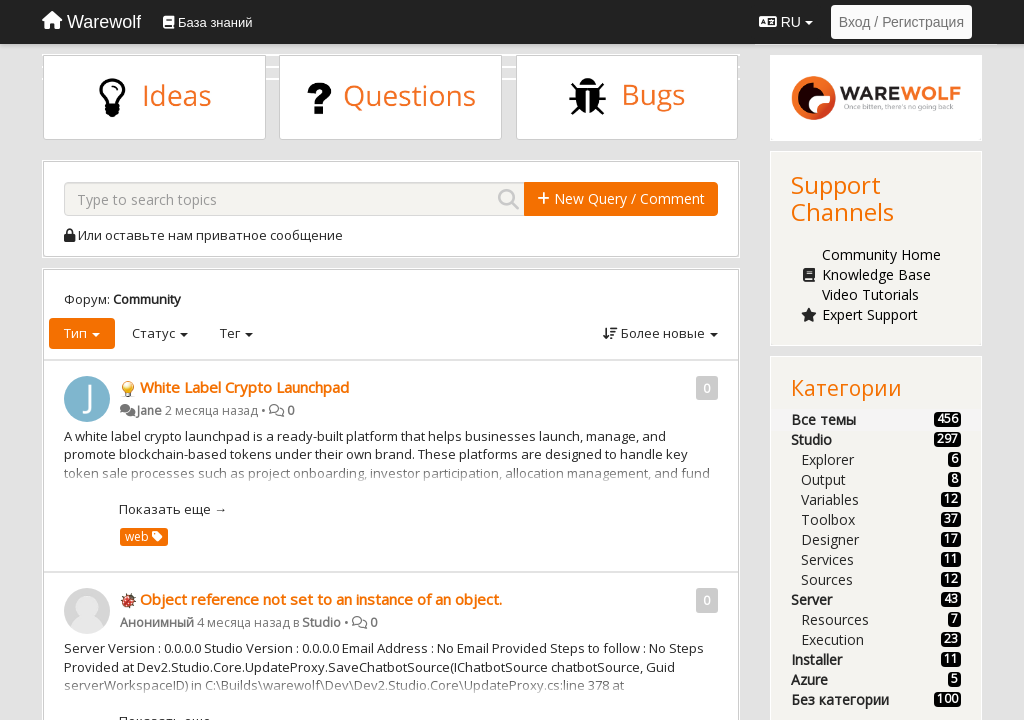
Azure (809, 679)
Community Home (881, 254)
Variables (830, 499)
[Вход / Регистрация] (901, 22)
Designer (830, 539)
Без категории (840, 699)
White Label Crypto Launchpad (244, 387)
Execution (832, 639)
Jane (149, 410)
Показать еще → (173, 509)
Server (811, 599)
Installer (816, 659)
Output (823, 479)
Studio (321, 622)
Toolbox (828, 519)
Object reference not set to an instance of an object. (321, 599)
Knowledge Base (876, 274)
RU (786, 22)
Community (147, 299)
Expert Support (870, 314)
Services (827, 559)
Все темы (823, 419)
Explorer (827, 459)
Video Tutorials (870, 294)
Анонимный (157, 622)
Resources (835, 619)
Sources (827, 579)
